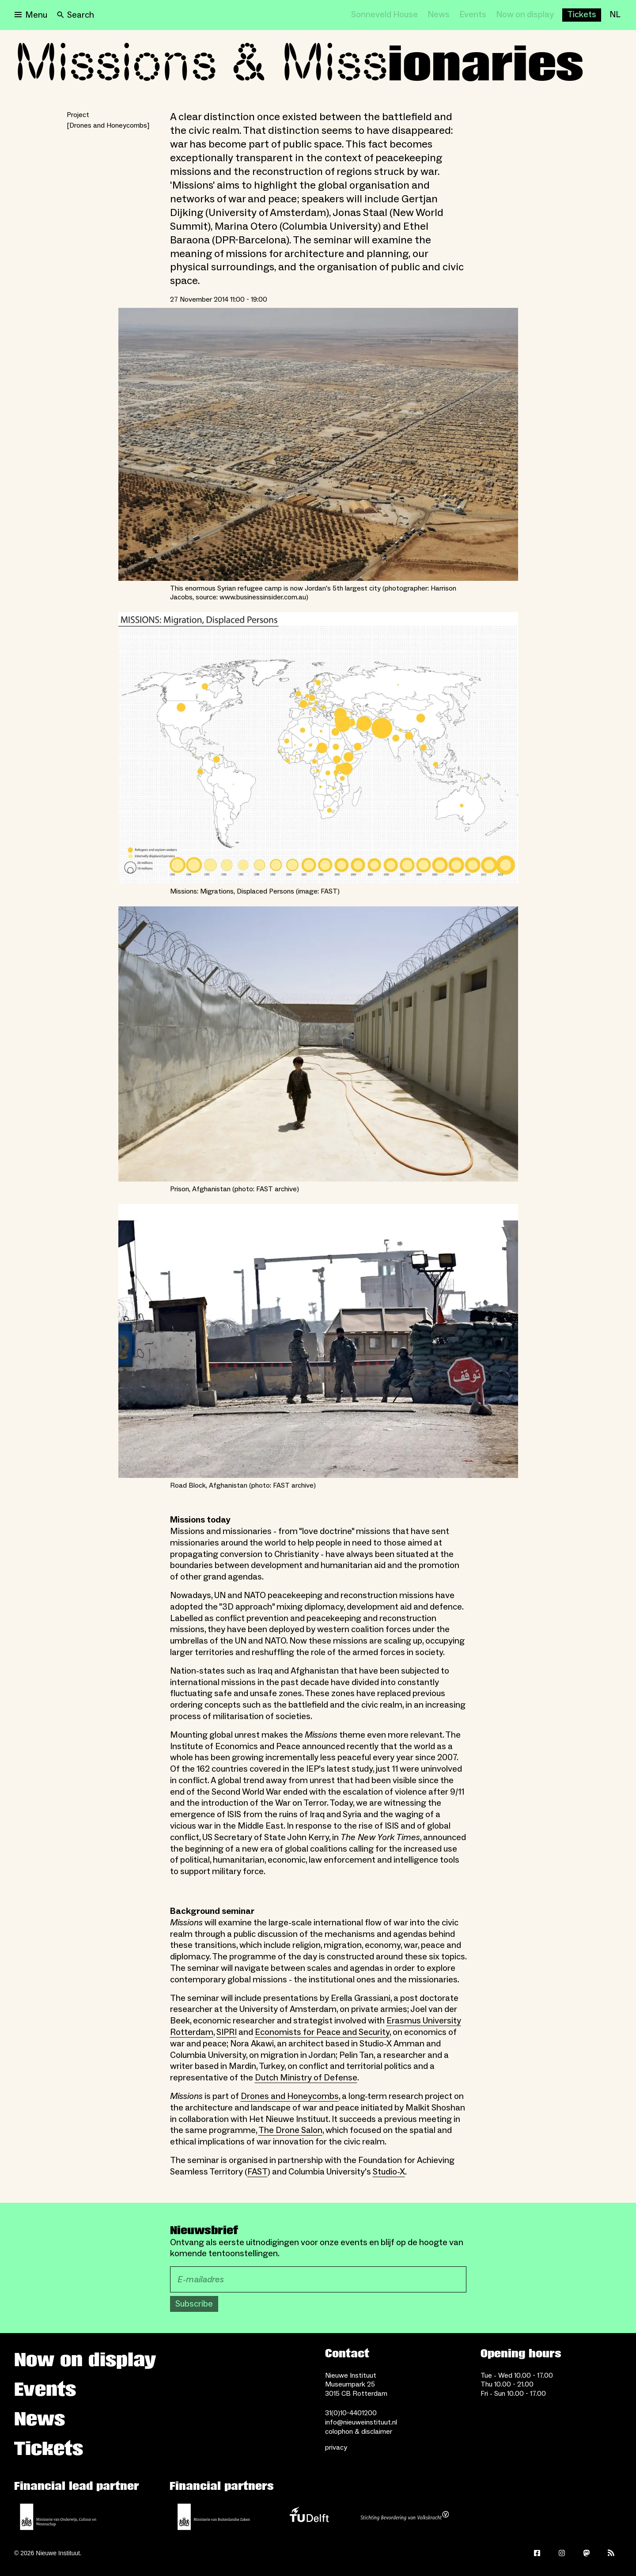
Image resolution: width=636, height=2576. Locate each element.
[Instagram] (561, 2553)
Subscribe (194, 2304)
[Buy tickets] (581, 15)
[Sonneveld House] (384, 15)
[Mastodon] (586, 2553)
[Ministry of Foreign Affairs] (214, 2517)
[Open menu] (31, 15)
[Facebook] (537, 2553)
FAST (257, 2172)
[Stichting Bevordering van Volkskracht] (404, 2517)
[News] (438, 15)
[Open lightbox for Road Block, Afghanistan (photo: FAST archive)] (318, 1341)
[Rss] (611, 2553)
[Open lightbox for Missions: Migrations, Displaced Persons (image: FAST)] (318, 748)
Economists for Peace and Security (322, 2032)
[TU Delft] (309, 2517)
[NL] (615, 15)
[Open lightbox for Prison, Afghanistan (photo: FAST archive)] (318, 1044)
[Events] (472, 15)
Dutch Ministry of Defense (306, 2078)
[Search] (75, 15)
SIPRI (226, 2032)
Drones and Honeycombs (290, 2096)
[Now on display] (525, 15)
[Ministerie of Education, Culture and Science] (58, 2517)
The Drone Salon (290, 2130)
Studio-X (389, 2172)
